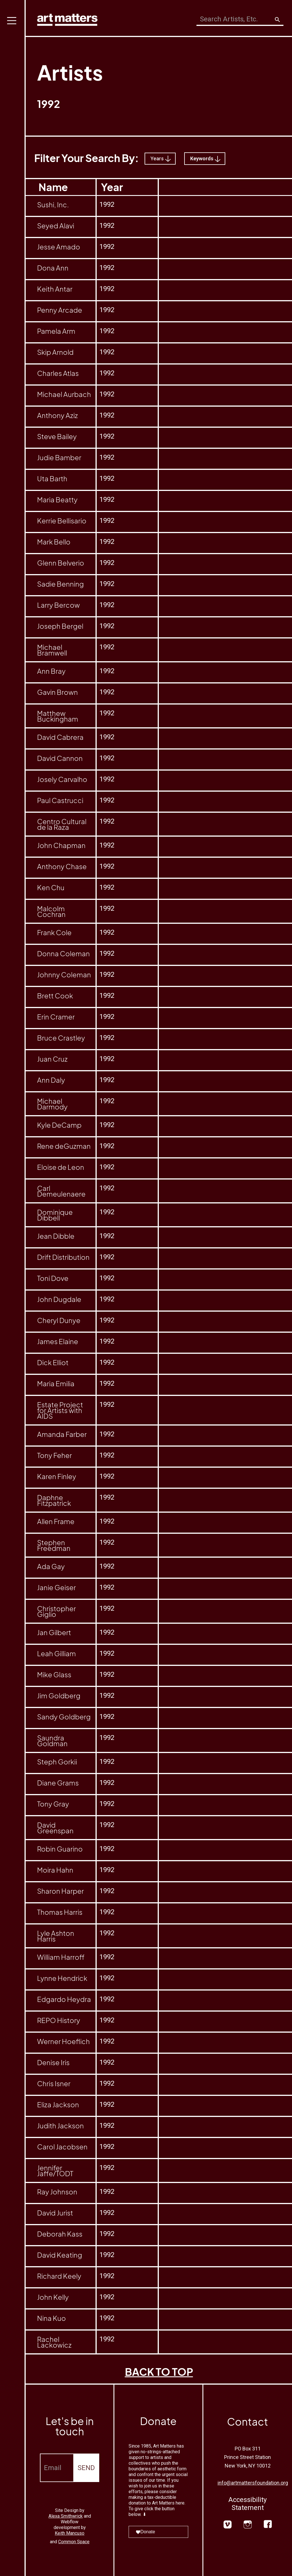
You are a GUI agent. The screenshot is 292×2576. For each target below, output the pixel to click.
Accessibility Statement (247, 2504)
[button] (13, 1288)
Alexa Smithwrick (65, 2516)
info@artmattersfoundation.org (253, 2483)
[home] (67, 18)
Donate (145, 2531)
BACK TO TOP (159, 2371)
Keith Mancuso (69, 2533)
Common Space (74, 2541)
